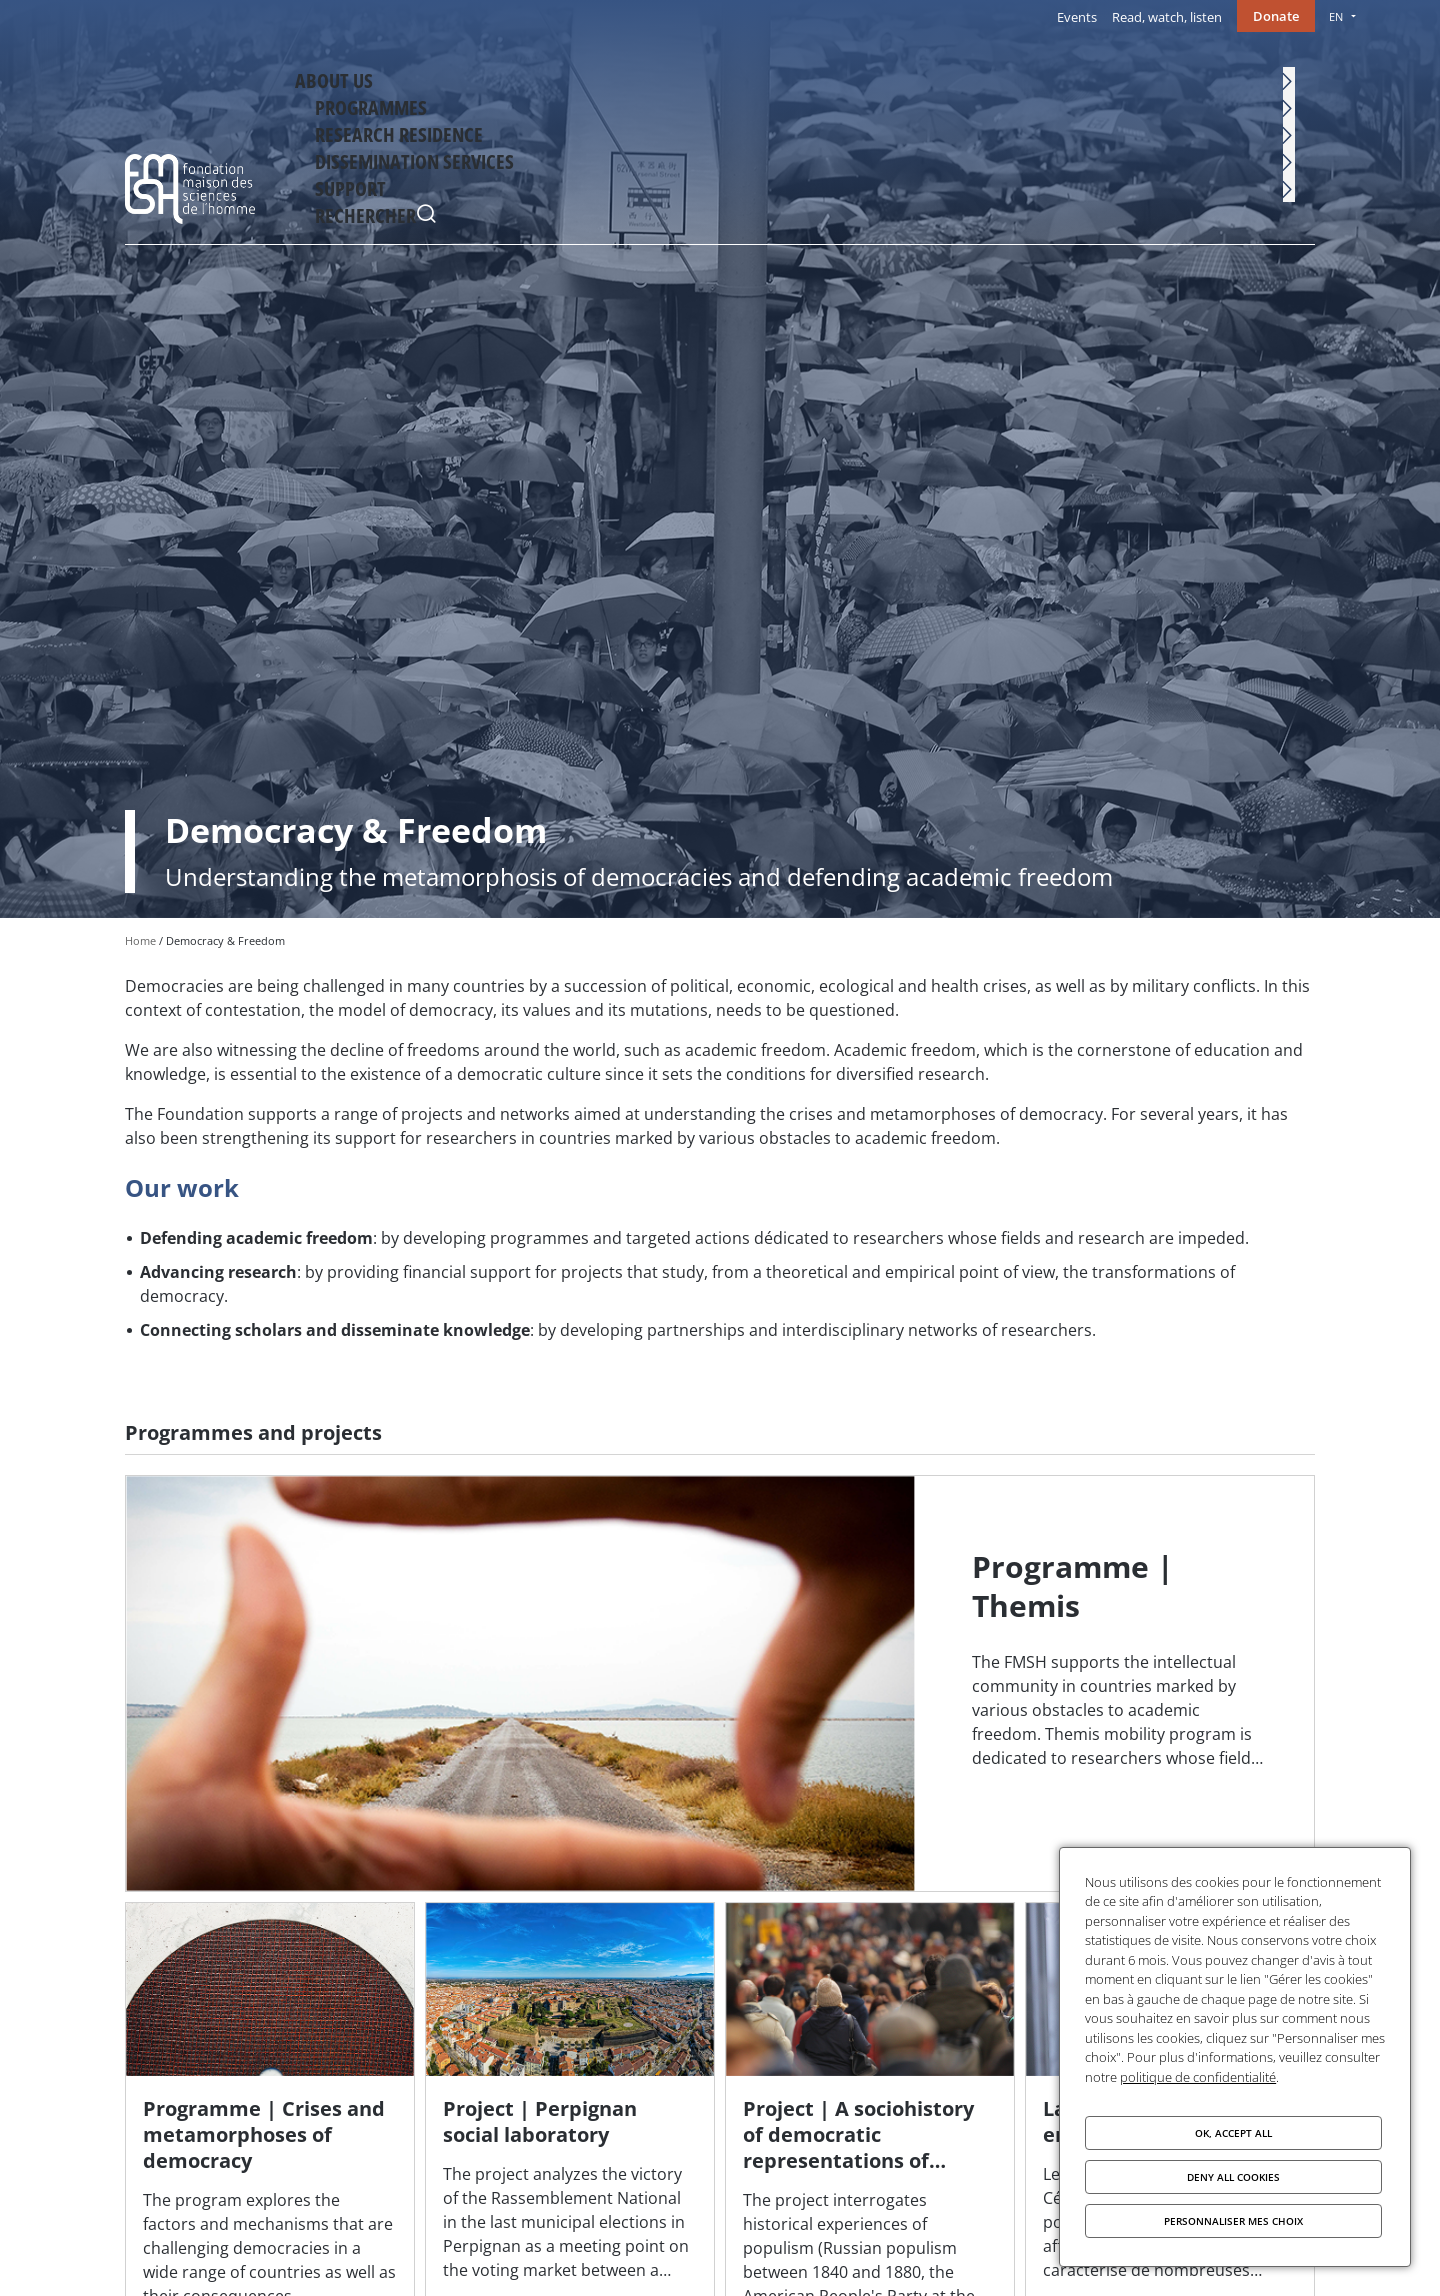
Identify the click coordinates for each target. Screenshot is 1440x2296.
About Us (636, 77)
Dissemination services (1068, 77)
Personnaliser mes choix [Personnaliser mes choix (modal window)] (1233, 2221)
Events (1077, 17)
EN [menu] (1336, 16)
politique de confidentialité (1198, 2077)
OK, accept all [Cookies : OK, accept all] (1233, 2133)
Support (1209, 77)
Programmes (748, 77)
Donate (1276, 16)
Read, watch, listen (1167, 17)
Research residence (892, 77)
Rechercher (1295, 80)
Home (140, 940)
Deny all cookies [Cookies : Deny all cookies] (1233, 2177)
